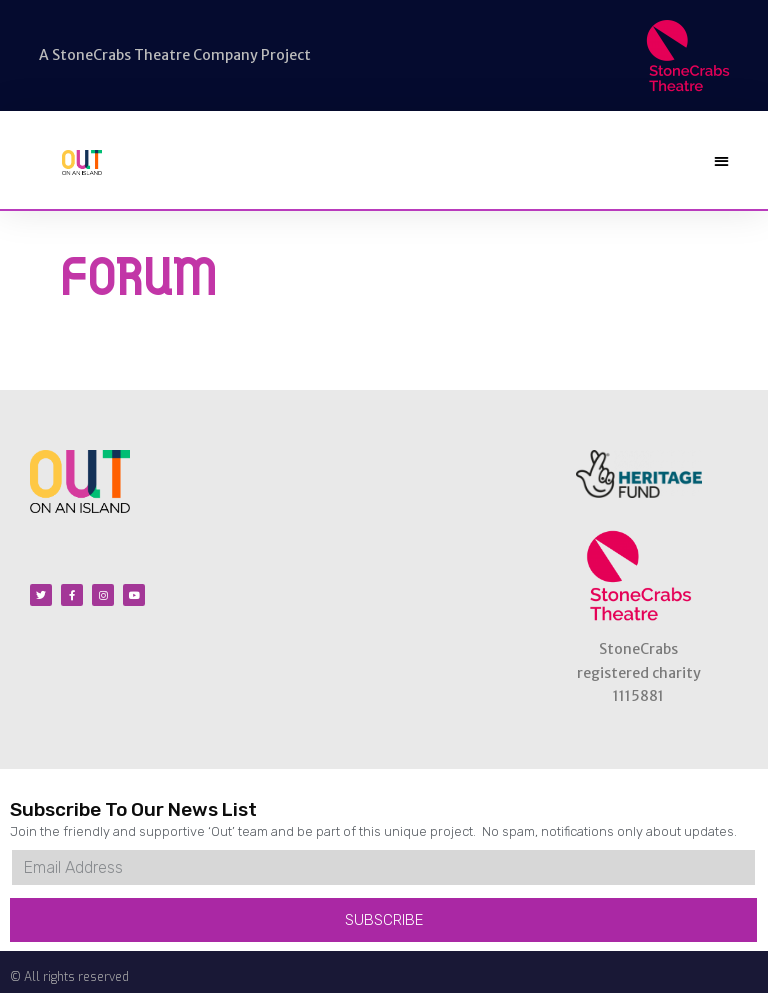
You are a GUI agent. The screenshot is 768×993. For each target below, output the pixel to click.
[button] (721, 160)
